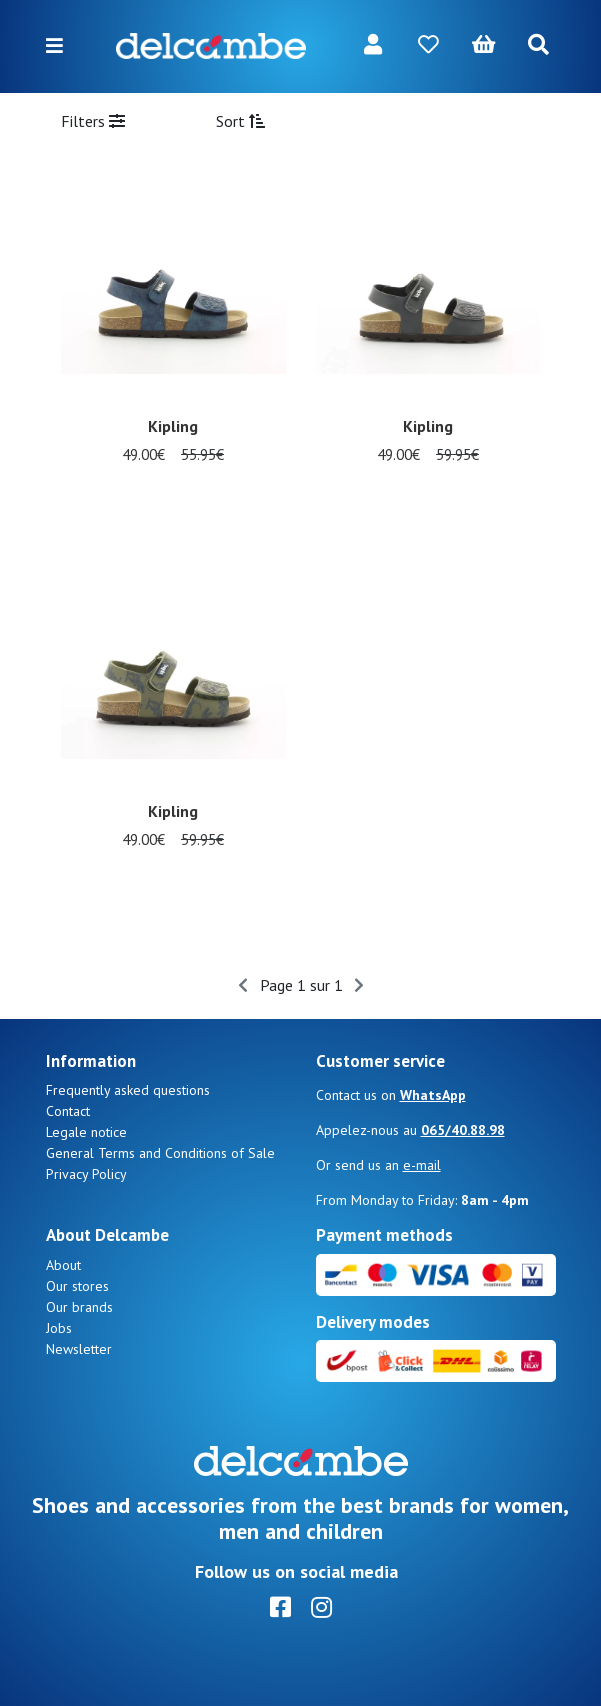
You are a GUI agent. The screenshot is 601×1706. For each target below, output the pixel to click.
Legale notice (86, 1132)
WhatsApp (433, 1095)
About (63, 1265)
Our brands (79, 1307)
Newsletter (79, 1349)
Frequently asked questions (128, 1090)
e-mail (422, 1165)
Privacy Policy (86, 1174)
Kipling (173, 426)
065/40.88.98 (463, 1130)
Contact (68, 1111)
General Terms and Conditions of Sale (160, 1153)
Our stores (77, 1286)
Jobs (59, 1328)
